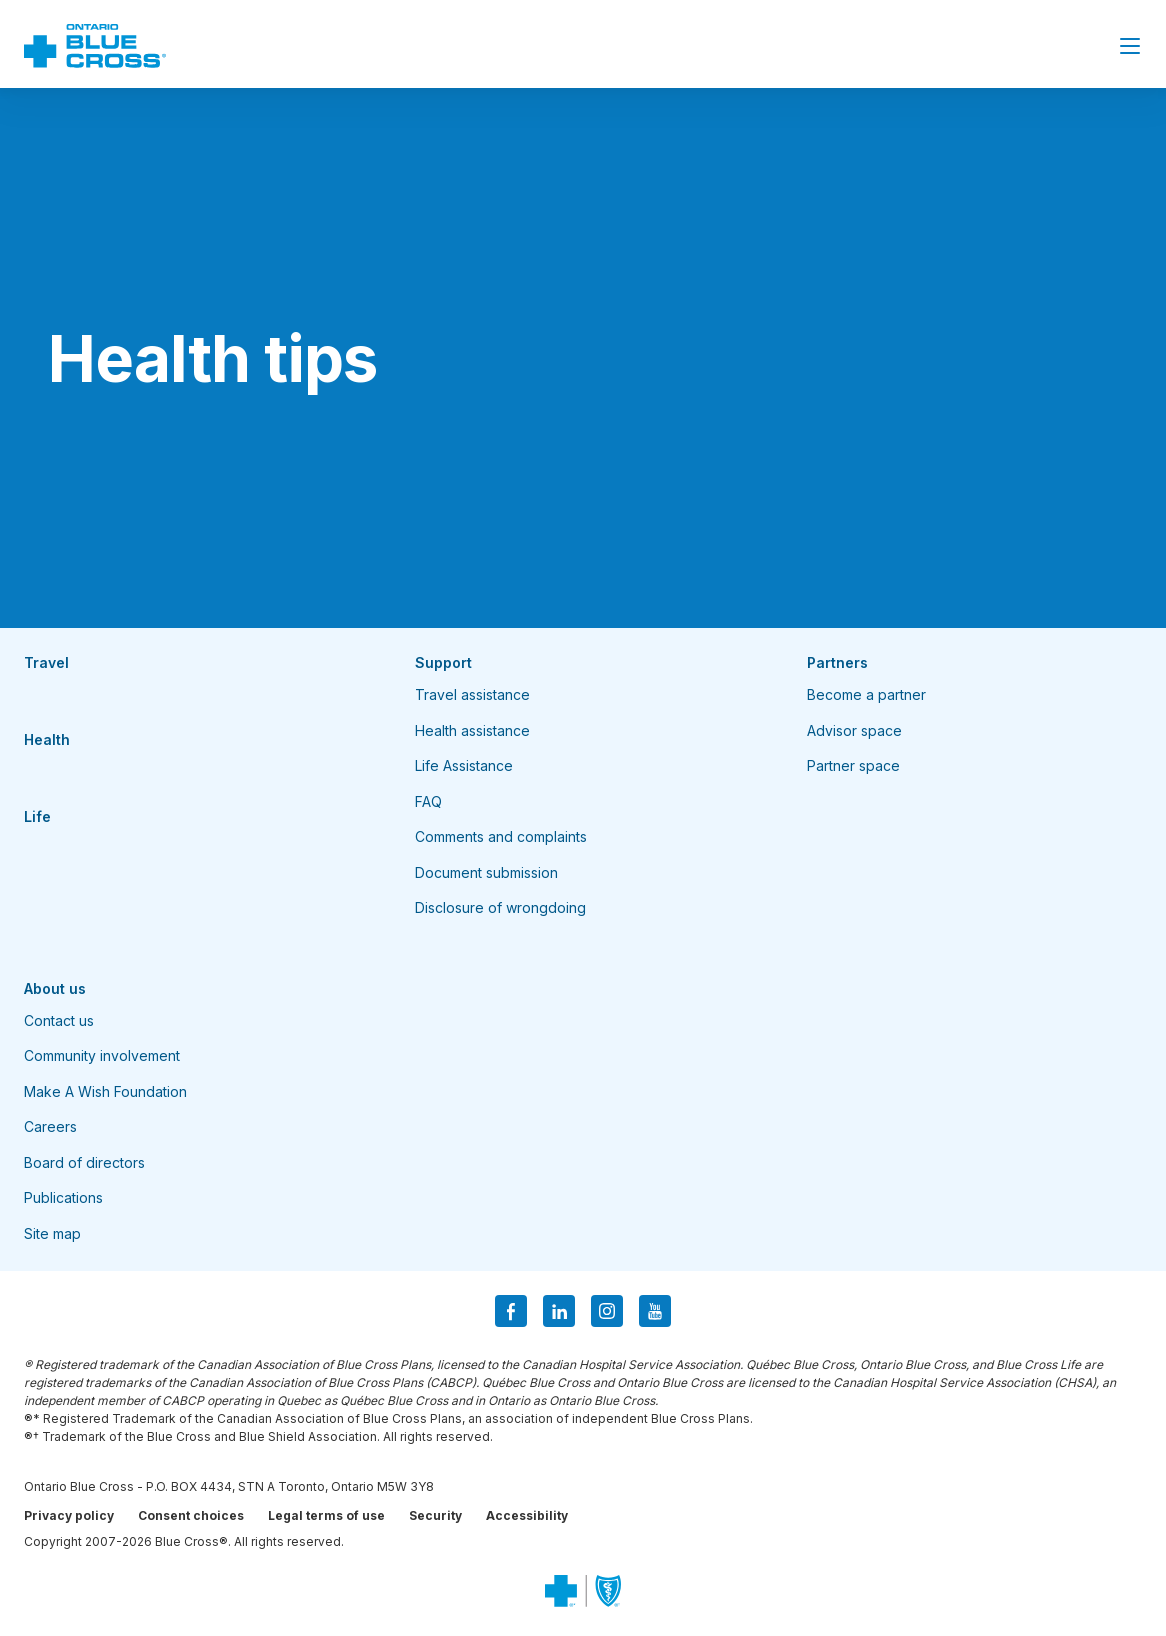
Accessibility (527, 1515)
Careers (50, 1126)
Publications (63, 1197)
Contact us (59, 1020)
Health (47, 739)
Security (435, 1515)
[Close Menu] (1130, 46)
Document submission (486, 872)
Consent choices (191, 1515)
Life (37, 816)
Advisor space (854, 730)
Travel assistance (472, 694)
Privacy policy (69, 1515)
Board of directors (84, 1162)
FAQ (428, 801)
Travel (46, 662)
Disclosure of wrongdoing (500, 907)
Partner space (853, 765)
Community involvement (102, 1055)
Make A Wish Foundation (105, 1091)
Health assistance (472, 730)
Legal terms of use (326, 1515)
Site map (52, 1233)
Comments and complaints (501, 836)
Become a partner (866, 694)
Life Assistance (464, 765)
